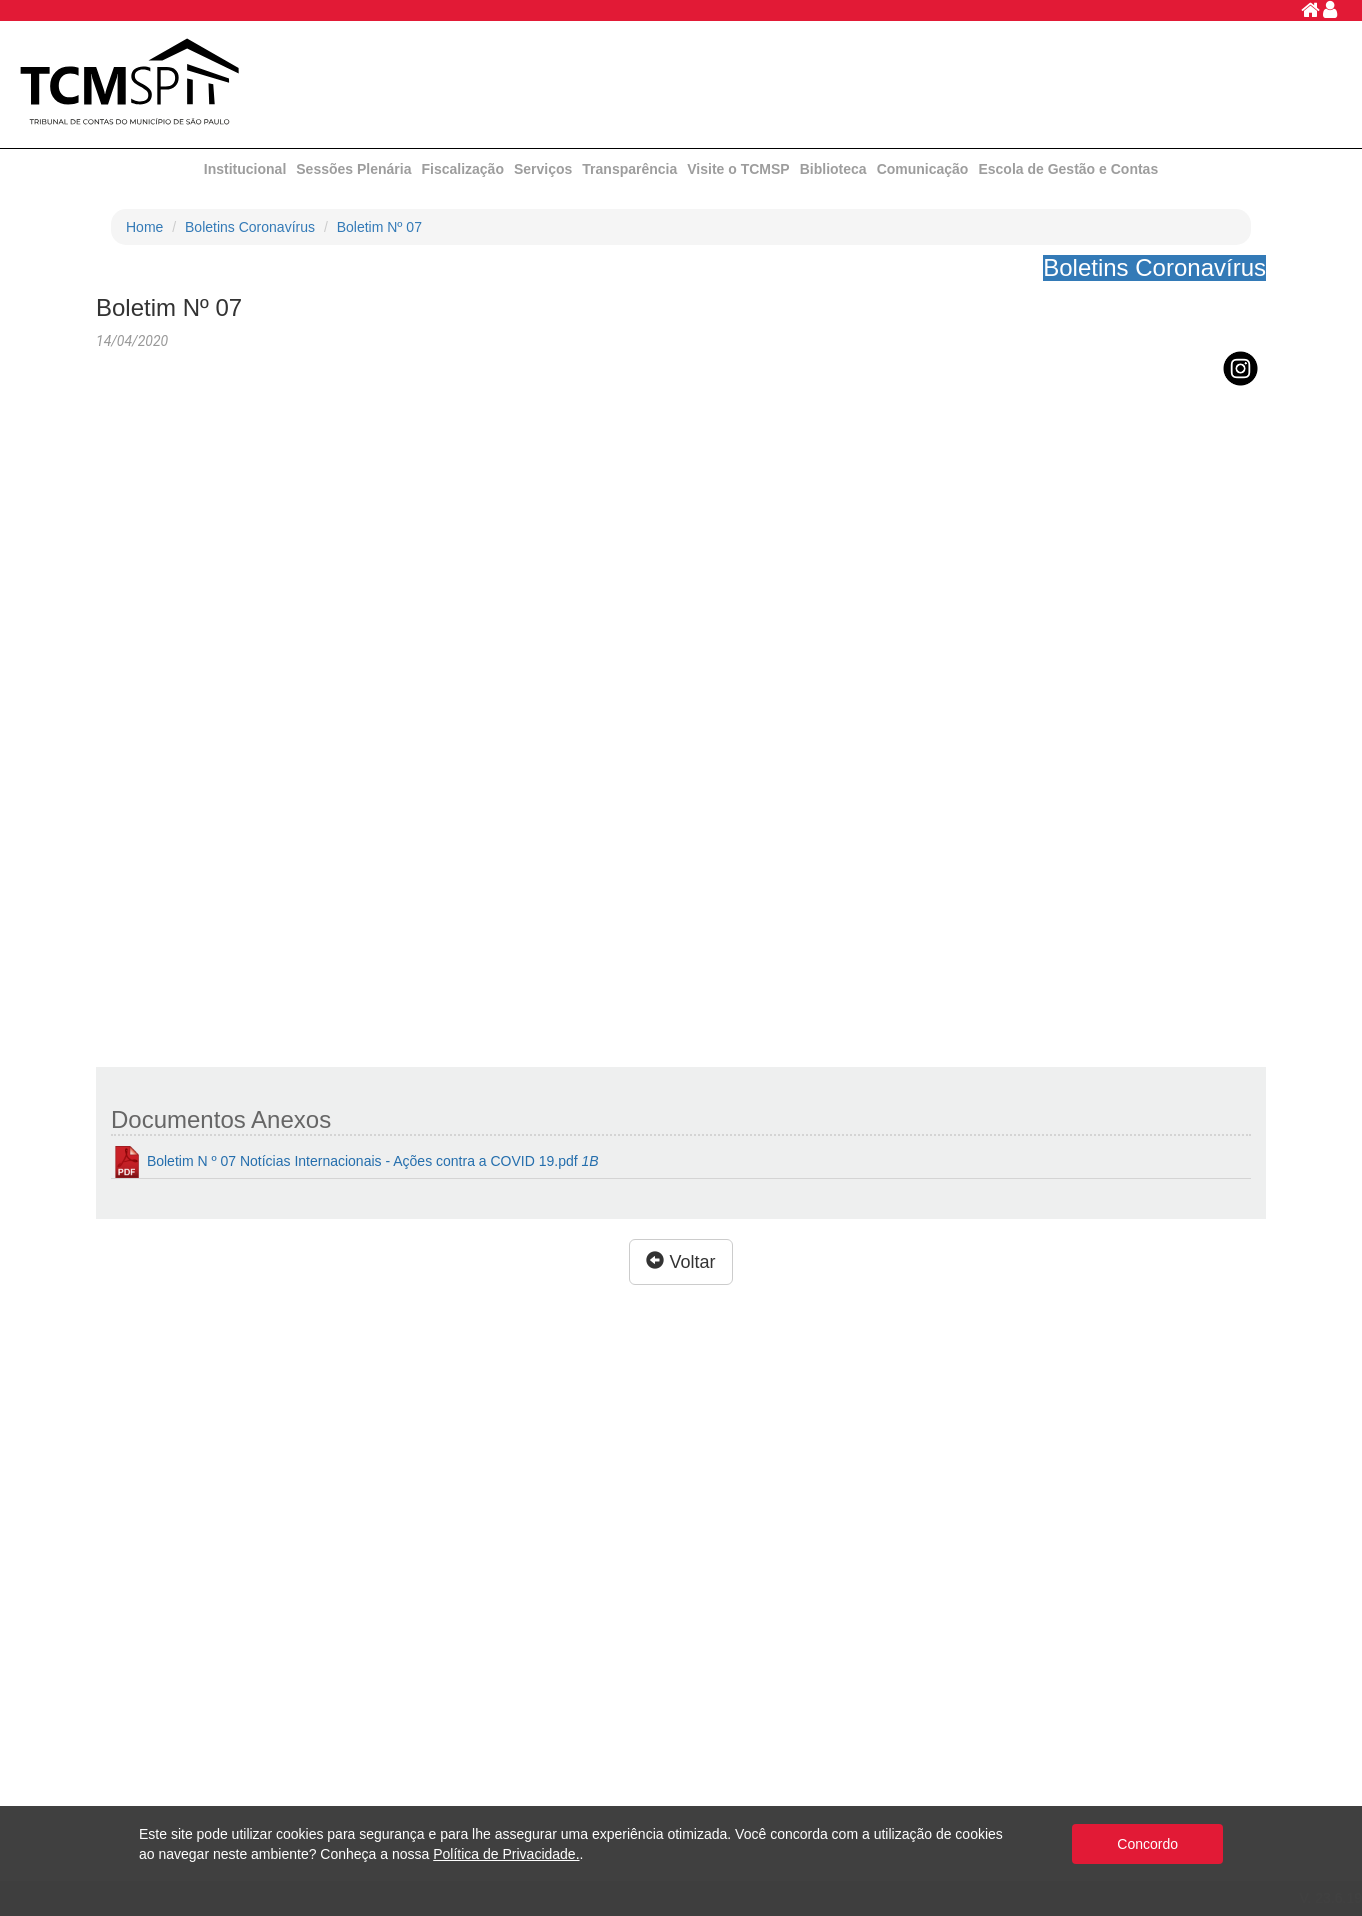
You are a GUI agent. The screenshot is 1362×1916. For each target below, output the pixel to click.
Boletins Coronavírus (250, 227)
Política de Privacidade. (506, 1854)
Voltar (680, 1261)
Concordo (1147, 1844)
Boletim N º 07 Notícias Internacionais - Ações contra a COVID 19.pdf (355, 1162)
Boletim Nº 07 (379, 227)
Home (144, 227)
